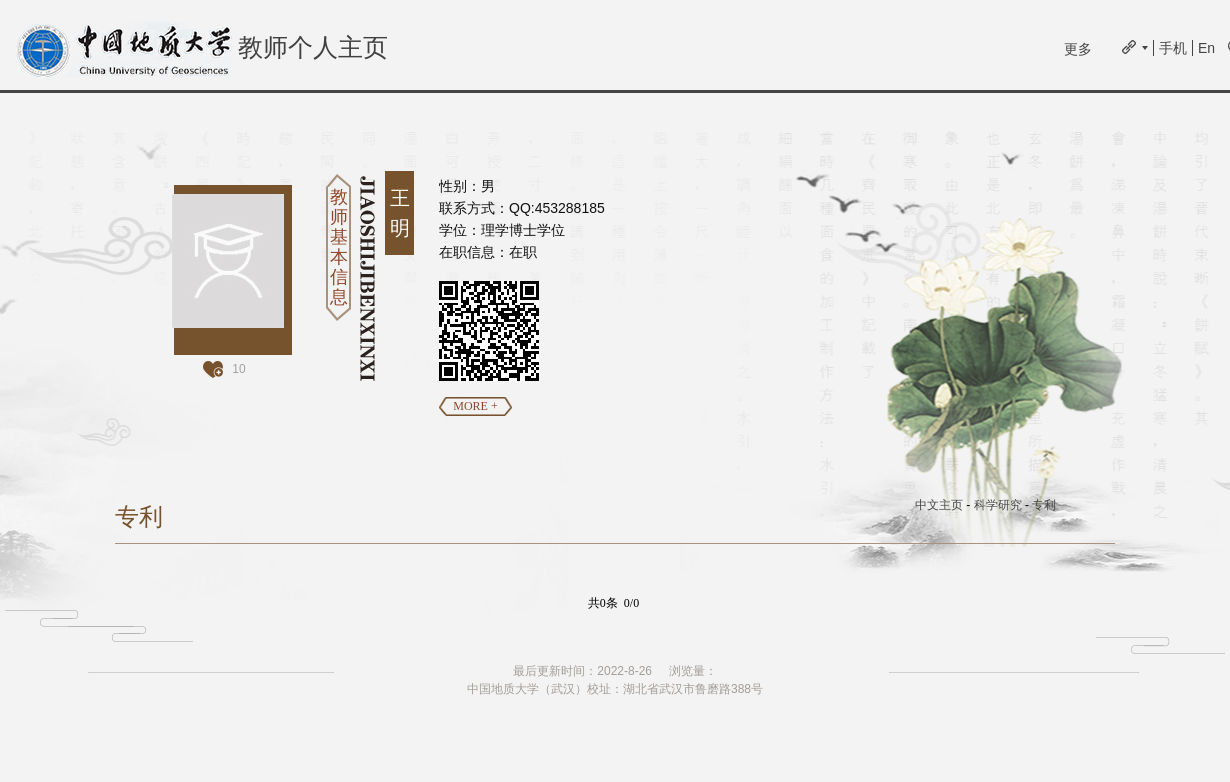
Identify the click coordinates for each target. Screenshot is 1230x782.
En (1206, 48)
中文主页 (939, 505)
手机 (1173, 48)
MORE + (475, 406)
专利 (1044, 505)
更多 (1078, 49)
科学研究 (998, 505)
